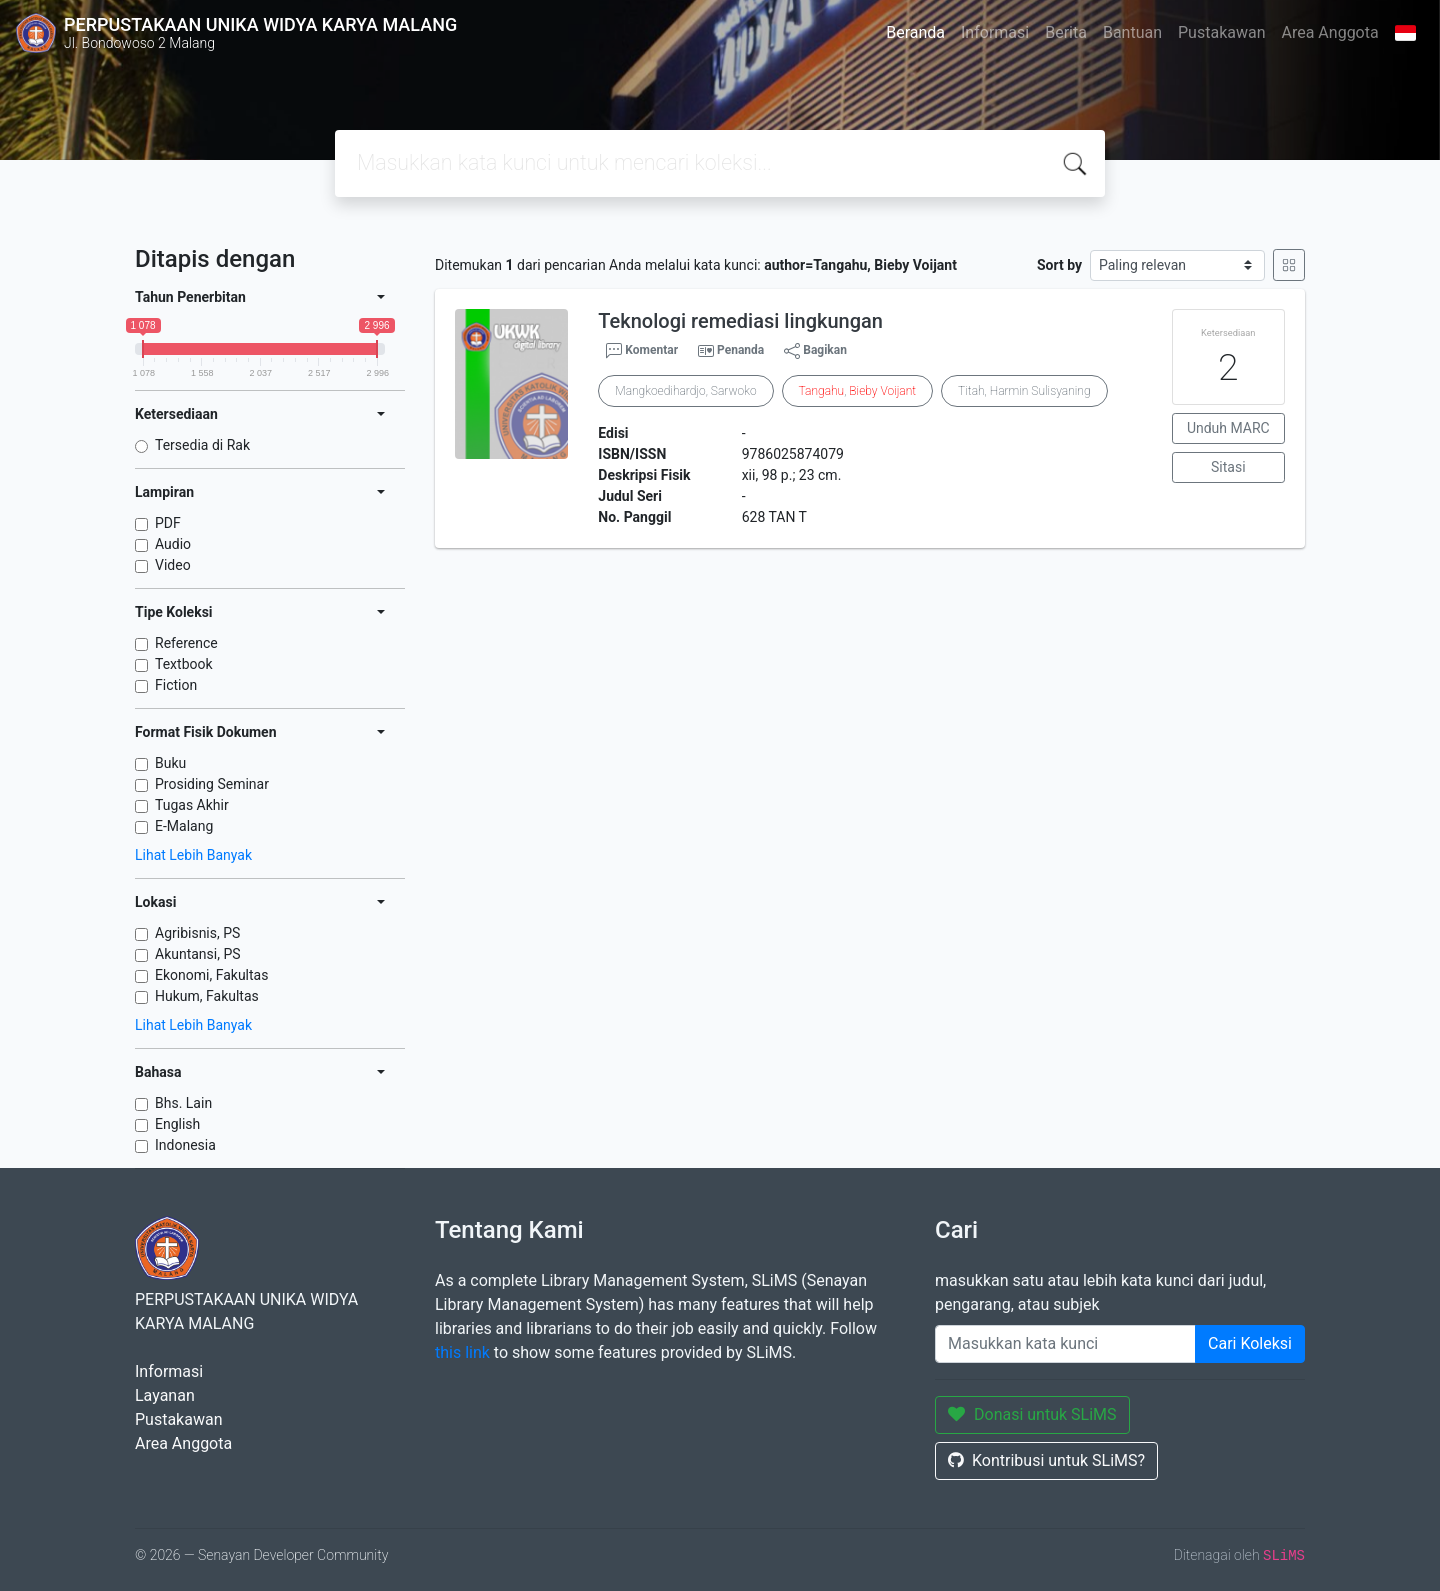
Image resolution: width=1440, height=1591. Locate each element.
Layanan (165, 1395)
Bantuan (1132, 32)
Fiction (176, 685)
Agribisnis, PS (197, 933)
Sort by (1059, 265)
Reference (186, 643)
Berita (1066, 32)
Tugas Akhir (192, 805)
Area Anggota (1330, 32)
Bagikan (815, 351)
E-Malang (184, 826)
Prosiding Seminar (212, 784)
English (177, 1124)
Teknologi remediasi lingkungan (740, 321)
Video (173, 565)
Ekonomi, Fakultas (211, 975)
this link (462, 1352)
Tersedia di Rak (202, 445)
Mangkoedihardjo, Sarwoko (685, 391)
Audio (173, 544)
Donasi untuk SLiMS (1032, 1414)
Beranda (915, 32)
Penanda (740, 350)
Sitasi (1228, 467)
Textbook (184, 664)
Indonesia (185, 1145)
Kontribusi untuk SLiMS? (1046, 1460)
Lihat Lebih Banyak (193, 855)
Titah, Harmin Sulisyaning (1024, 391)
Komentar (642, 351)
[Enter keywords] (1065, 1344)
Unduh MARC (1228, 428)
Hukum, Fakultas (207, 996)
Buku (170, 763)
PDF (168, 523)
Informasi (995, 32)
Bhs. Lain (183, 1103)
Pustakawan (1221, 32)
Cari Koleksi (1250, 1343)
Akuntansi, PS (198, 954)
